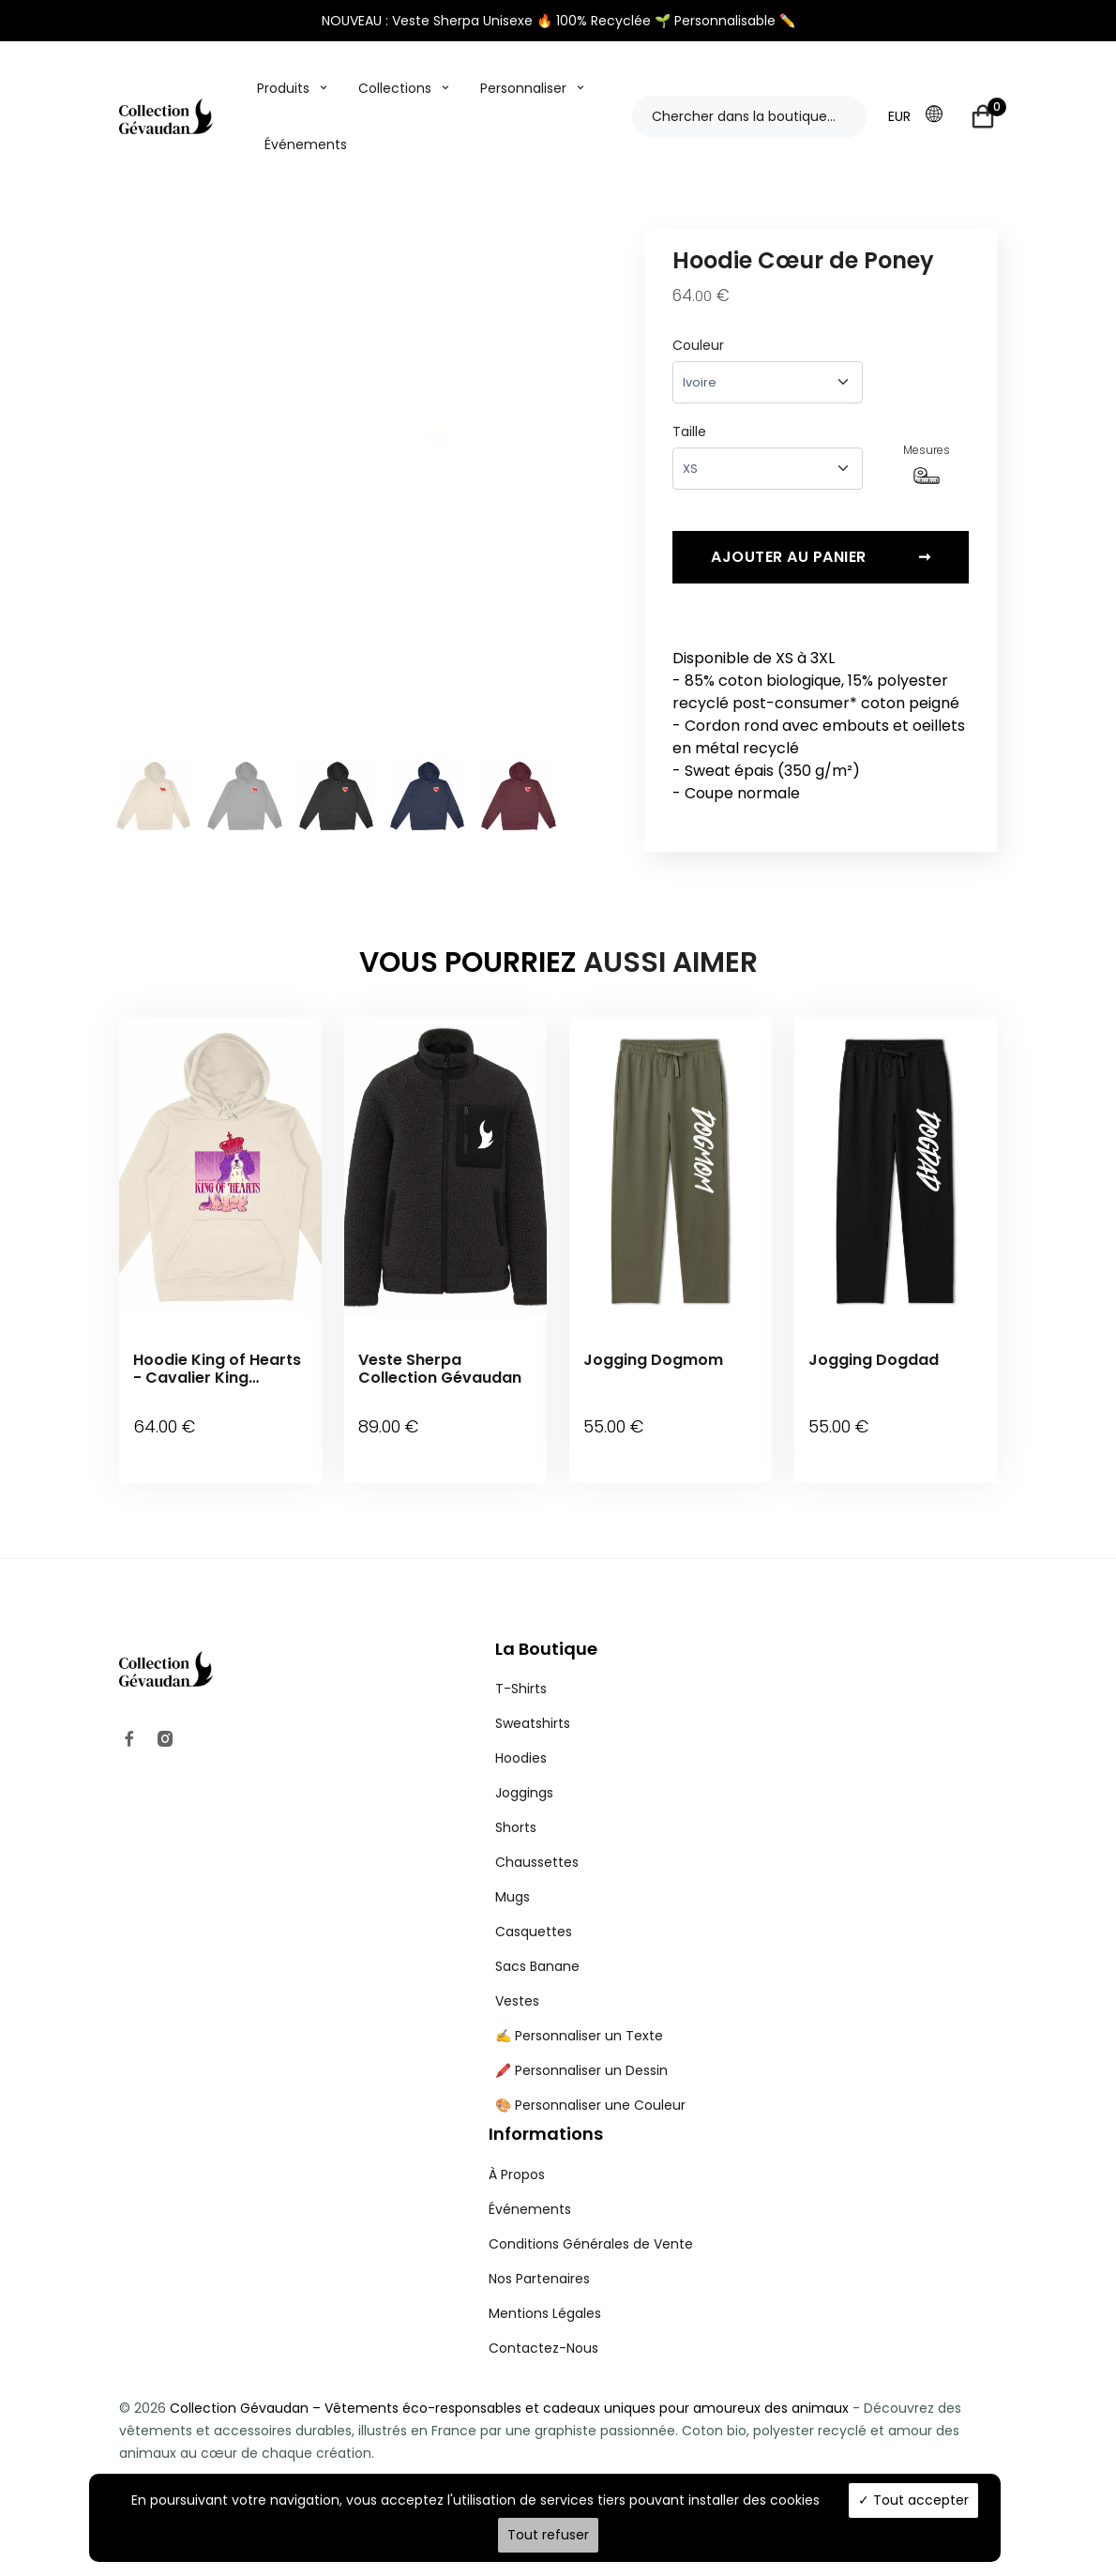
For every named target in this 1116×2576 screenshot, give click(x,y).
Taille (689, 431)
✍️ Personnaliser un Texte (579, 2017)
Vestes (517, 1982)
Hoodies (521, 1739)
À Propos (517, 2154)
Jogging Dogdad (873, 1366)
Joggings (524, 1774)
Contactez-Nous (543, 2328)
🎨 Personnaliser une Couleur (590, 2086)
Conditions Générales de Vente (591, 2224)
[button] (940, 115)
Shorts (515, 1808)
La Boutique (546, 1629)
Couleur (698, 345)
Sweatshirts (532, 1704)
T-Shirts (521, 1669)
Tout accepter (913, 2500)
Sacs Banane (537, 1947)
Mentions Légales (545, 2293)
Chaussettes (537, 1843)
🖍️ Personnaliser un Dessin (581, 2051)
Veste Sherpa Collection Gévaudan (439, 1375)
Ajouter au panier (820, 564)
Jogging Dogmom (653, 1366)
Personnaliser (523, 88)
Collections (394, 88)
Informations (546, 2115)
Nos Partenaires (539, 2259)
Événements (305, 144)
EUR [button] (899, 116)
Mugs (512, 1878)
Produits (283, 88)
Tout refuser (548, 2534)
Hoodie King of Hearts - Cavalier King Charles (217, 1375)
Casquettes (533, 1912)
